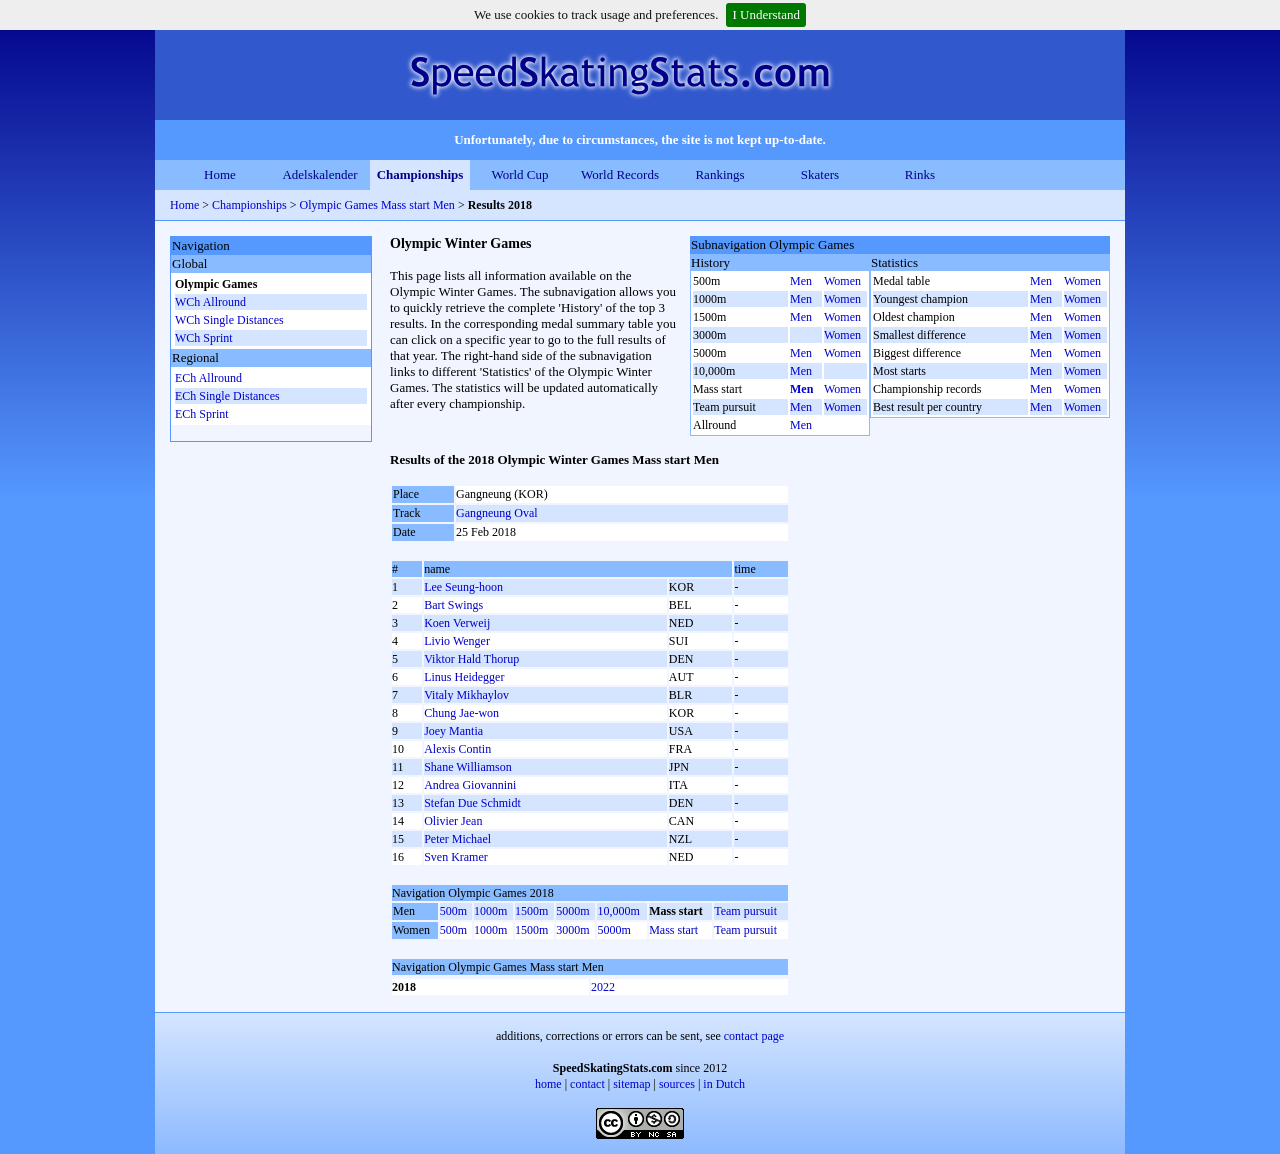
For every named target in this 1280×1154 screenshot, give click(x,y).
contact (587, 1084)
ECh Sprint (202, 414)
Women (842, 281)
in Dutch (724, 1084)
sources (677, 1084)
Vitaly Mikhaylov (466, 695)
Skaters (820, 174)
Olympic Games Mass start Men (377, 205)
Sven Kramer (456, 857)
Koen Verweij (457, 623)
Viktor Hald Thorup (471, 659)
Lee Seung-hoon (463, 587)
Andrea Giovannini (470, 785)
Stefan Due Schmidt (472, 803)
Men (801, 281)
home (548, 1084)
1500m (531, 911)
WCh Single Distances (229, 320)
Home (220, 174)
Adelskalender (319, 174)
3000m (572, 930)
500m (453, 911)
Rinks (920, 174)
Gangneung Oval (497, 513)
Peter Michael (457, 839)
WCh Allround (210, 302)
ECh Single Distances (227, 396)
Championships (420, 174)
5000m (572, 911)
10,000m (618, 911)
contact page (754, 1036)
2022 (603, 987)
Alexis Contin (457, 749)
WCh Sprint (204, 338)
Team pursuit (745, 911)
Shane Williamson (468, 767)
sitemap (631, 1084)
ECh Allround (208, 378)
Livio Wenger (457, 641)
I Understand (766, 14)
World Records (620, 174)
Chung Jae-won (461, 713)
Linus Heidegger (464, 677)
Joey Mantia (453, 731)
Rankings (719, 174)
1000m (490, 911)
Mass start (673, 930)
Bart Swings (453, 605)
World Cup (519, 174)
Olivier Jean (453, 821)
